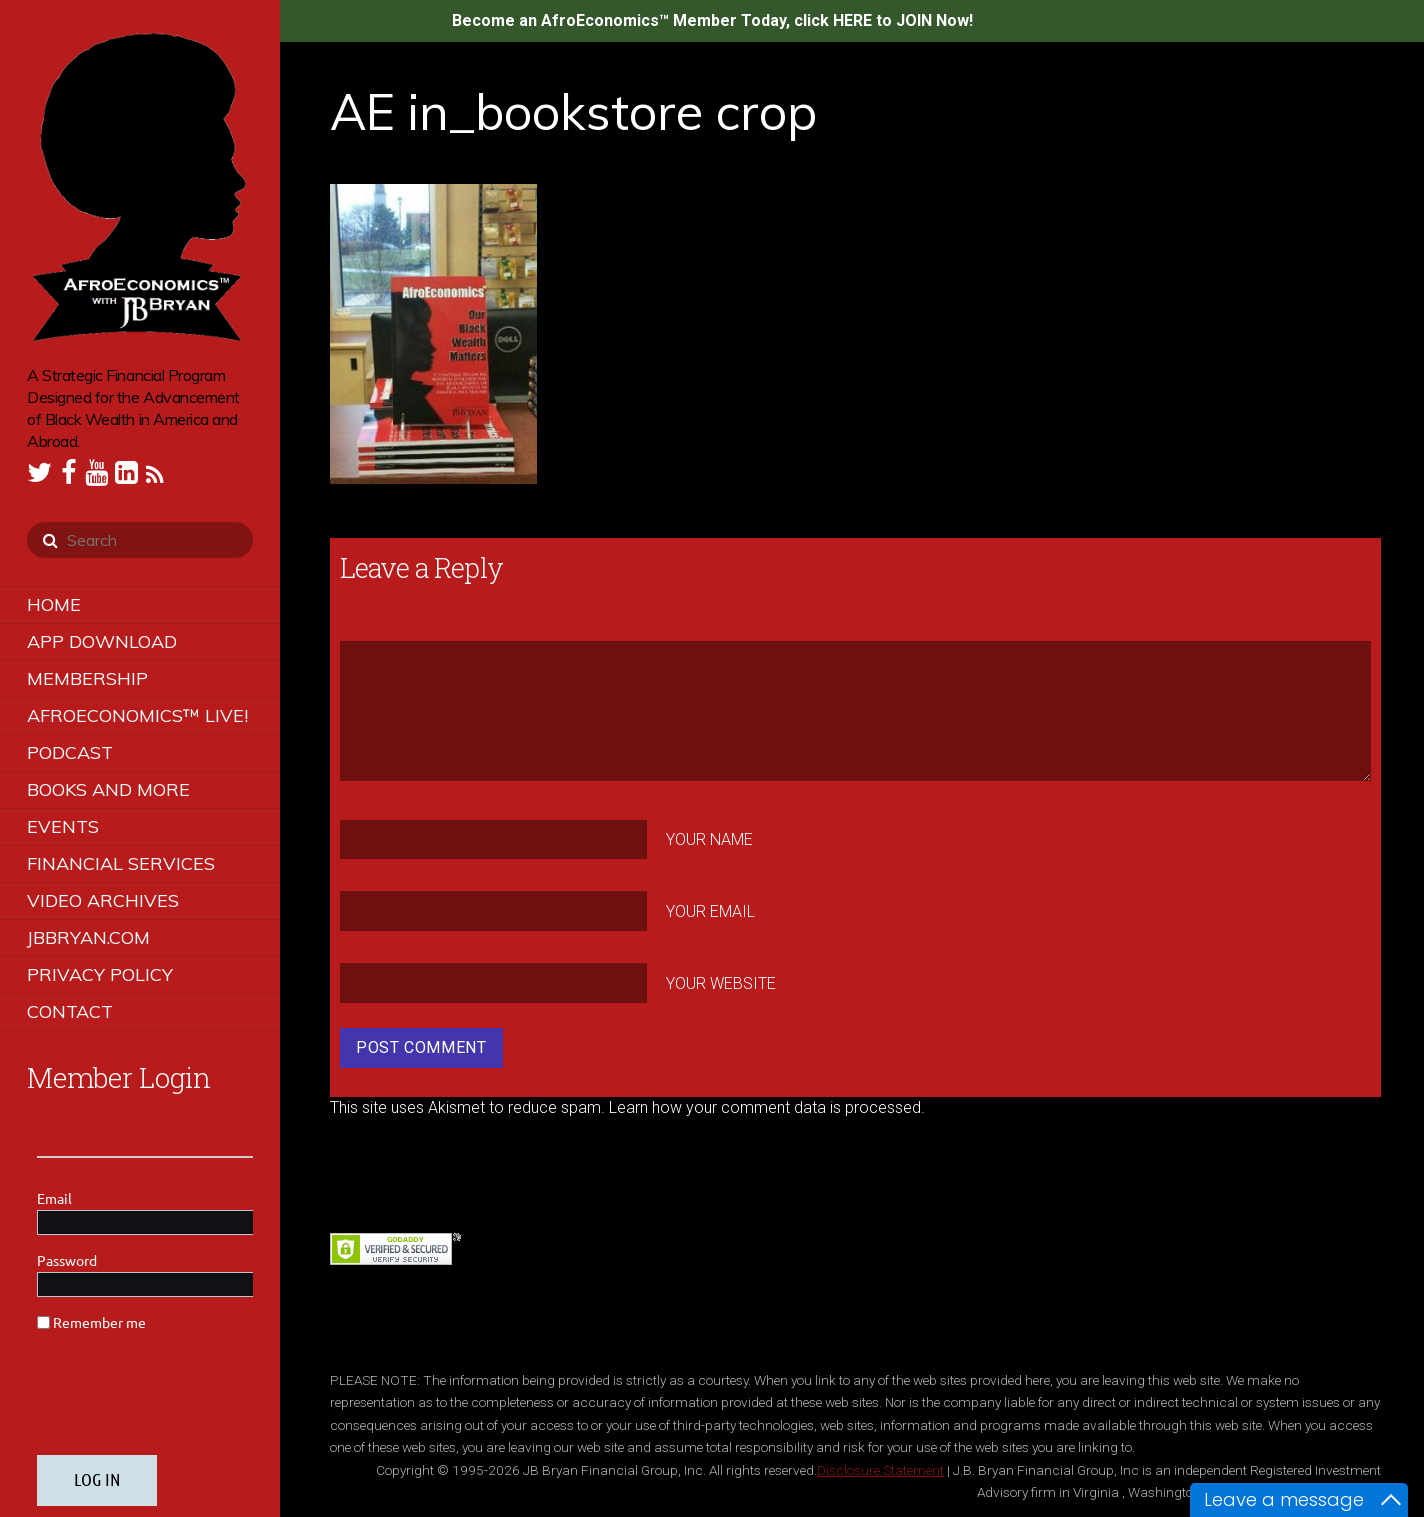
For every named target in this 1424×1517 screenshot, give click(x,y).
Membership (87, 678)
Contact (70, 1011)
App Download (102, 641)
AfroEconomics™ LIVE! (137, 715)
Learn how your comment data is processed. (767, 1107)
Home (54, 604)
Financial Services (121, 863)
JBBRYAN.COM (88, 937)
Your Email (710, 911)
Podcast (70, 752)
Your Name (709, 839)
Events (63, 826)
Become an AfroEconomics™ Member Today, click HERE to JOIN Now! (712, 20)
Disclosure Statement (880, 1470)
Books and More (108, 789)
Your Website (721, 982)
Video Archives (103, 900)
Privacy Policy (100, 974)
